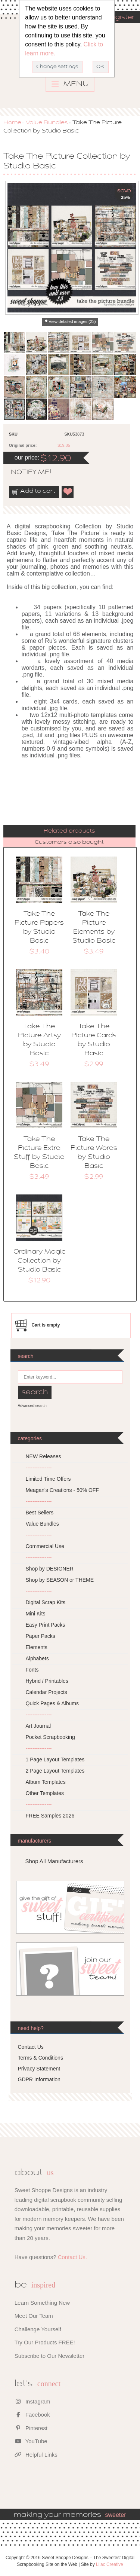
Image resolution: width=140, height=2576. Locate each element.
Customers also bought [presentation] (69, 842)
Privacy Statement (39, 2069)
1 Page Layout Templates (55, 1759)
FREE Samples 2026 (50, 1816)
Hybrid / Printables (47, 1681)
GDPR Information (39, 2079)
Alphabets (37, 1658)
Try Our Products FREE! (45, 2342)
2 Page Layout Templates (55, 1771)
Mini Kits (36, 1614)
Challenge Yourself (38, 2329)
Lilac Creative (109, 2564)
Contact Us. (72, 2257)
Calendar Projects (46, 1692)
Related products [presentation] (69, 831)
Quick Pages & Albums (52, 1703)
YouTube (31, 2441)
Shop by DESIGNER (50, 1569)
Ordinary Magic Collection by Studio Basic (39, 1261)
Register (120, 18)
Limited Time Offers (48, 1479)
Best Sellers (40, 1513)
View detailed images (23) (72, 321)
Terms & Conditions (40, 2058)
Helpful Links (36, 2454)
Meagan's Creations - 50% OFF (62, 1490)
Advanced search (32, 1406)
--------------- (39, 1468)
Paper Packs (40, 1636)
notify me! (24, 473)
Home (12, 122)
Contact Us (31, 2047)
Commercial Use (45, 1546)
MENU (70, 84)
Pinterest (31, 2428)
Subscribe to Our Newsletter (50, 2356)
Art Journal (38, 1726)
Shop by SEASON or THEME (60, 1580)
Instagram (32, 2401)
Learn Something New (42, 2302)
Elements (36, 1647)
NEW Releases (43, 1456)
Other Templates (45, 1793)
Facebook (32, 2414)
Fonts (32, 1670)
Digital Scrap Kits (46, 1602)
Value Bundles (47, 122)
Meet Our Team (34, 2316)
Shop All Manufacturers (54, 1861)
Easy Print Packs (45, 1625)
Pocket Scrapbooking (50, 1737)
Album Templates (46, 1782)
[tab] (69, 831)
